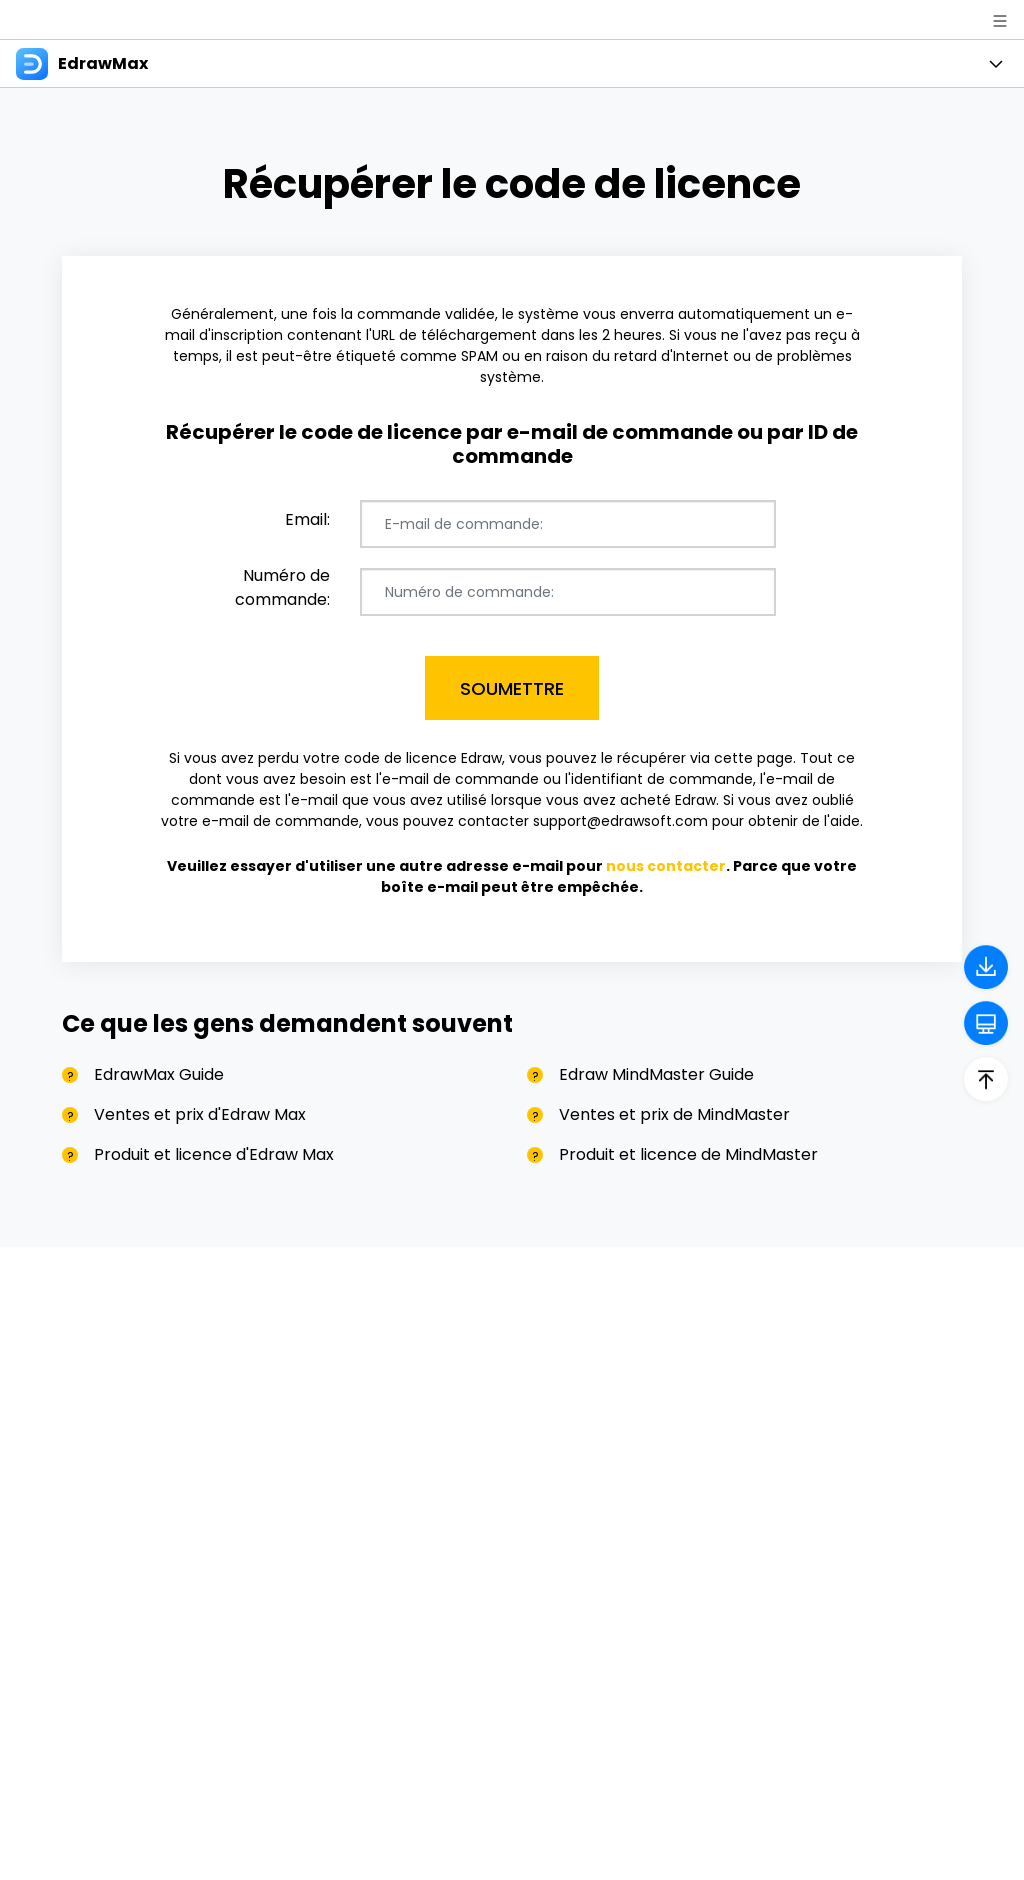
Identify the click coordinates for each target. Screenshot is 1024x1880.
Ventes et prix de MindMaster (674, 1114)
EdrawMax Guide (159, 1074)
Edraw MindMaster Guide (656, 1074)
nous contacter (666, 866)
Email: (307, 519)
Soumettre (512, 688)
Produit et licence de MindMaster (688, 1154)
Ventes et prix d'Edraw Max (200, 1114)
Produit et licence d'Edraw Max (214, 1154)
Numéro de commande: (282, 587)
